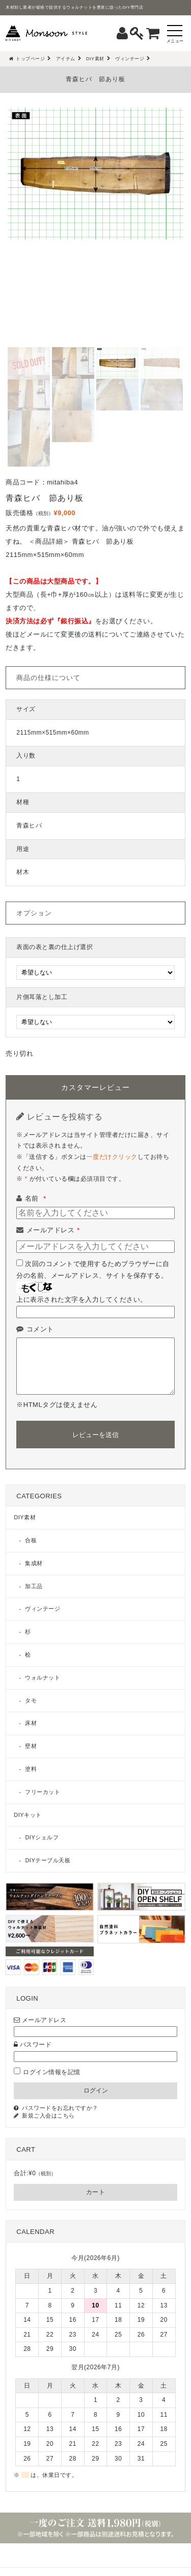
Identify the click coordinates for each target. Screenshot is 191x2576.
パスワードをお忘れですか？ (60, 2108)
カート (95, 2192)
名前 (35, 1198)
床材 (31, 1723)
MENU (95, 2555)
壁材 (31, 1746)
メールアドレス (53, 1230)
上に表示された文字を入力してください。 (81, 1299)
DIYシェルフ (42, 1837)
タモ (31, 1700)
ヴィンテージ (42, 1609)
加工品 (34, 1586)
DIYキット (27, 1815)
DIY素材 (25, 1517)
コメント (40, 1329)
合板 (31, 1540)
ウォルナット (42, 1677)
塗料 (31, 1769)
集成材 (34, 1563)
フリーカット (42, 1792)
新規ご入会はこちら (48, 2115)
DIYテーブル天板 (47, 1860)
